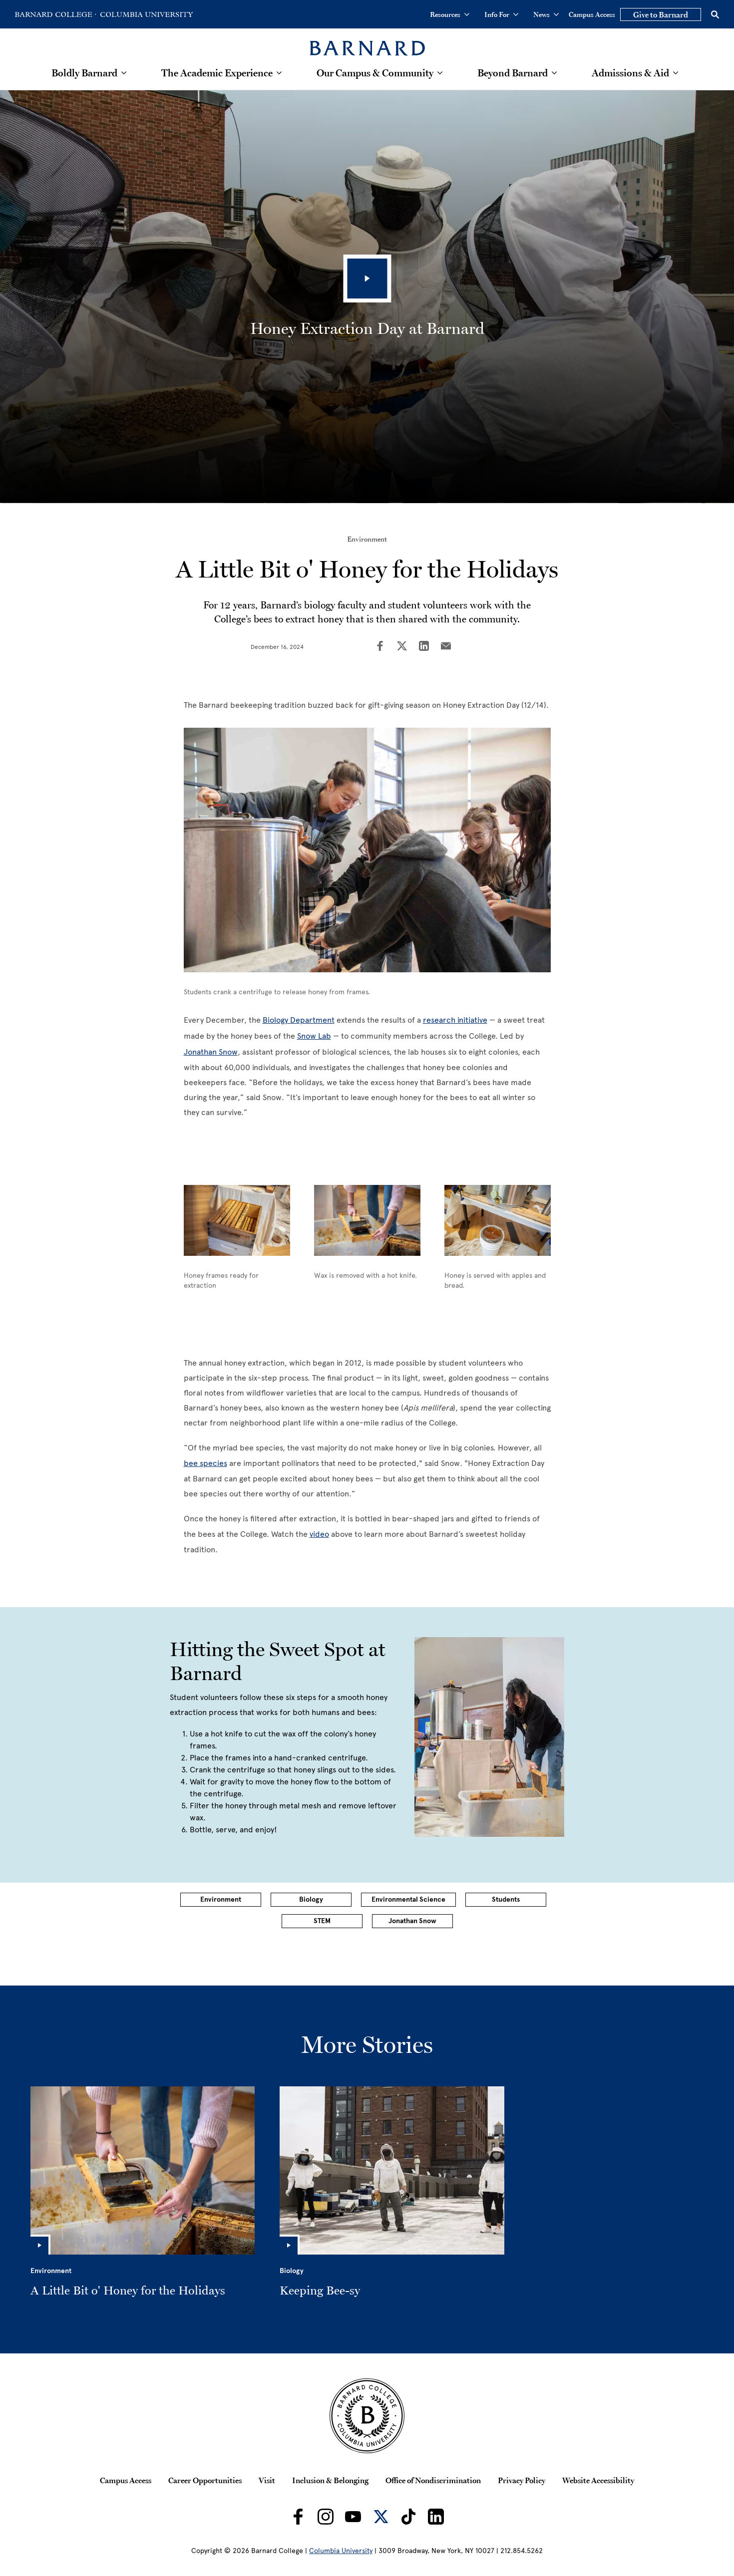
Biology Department (299, 1020)
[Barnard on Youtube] (353, 2517)
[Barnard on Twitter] (381, 2517)
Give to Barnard (660, 14)
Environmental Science (408, 1899)
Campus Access (592, 14)
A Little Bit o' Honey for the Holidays (127, 2290)
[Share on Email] (446, 647)
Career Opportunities (205, 2480)
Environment (367, 539)
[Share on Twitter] (402, 647)
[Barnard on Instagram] (326, 2517)
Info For (501, 14)
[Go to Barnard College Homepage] (55, 14)
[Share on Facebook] (380, 647)
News (546, 14)
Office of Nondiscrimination (433, 2480)
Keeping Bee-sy (320, 2290)
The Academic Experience (217, 72)
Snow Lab (314, 1036)
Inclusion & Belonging (330, 2480)
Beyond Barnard (512, 72)
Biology (311, 1899)
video (319, 1534)
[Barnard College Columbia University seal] (367, 2415)
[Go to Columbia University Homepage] (145, 14)
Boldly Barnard (84, 72)
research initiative (455, 1020)
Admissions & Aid (630, 72)
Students (506, 1899)
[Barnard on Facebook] (298, 2517)
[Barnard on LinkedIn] (436, 2517)
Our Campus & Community (375, 72)
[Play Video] (367, 278)
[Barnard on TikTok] (408, 2517)
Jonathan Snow (211, 1052)
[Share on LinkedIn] (424, 647)
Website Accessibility (598, 2480)
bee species (205, 1463)
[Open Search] (715, 14)
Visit (267, 2480)
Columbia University (340, 2551)
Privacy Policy (521, 2480)
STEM (322, 1921)
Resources (449, 14)
